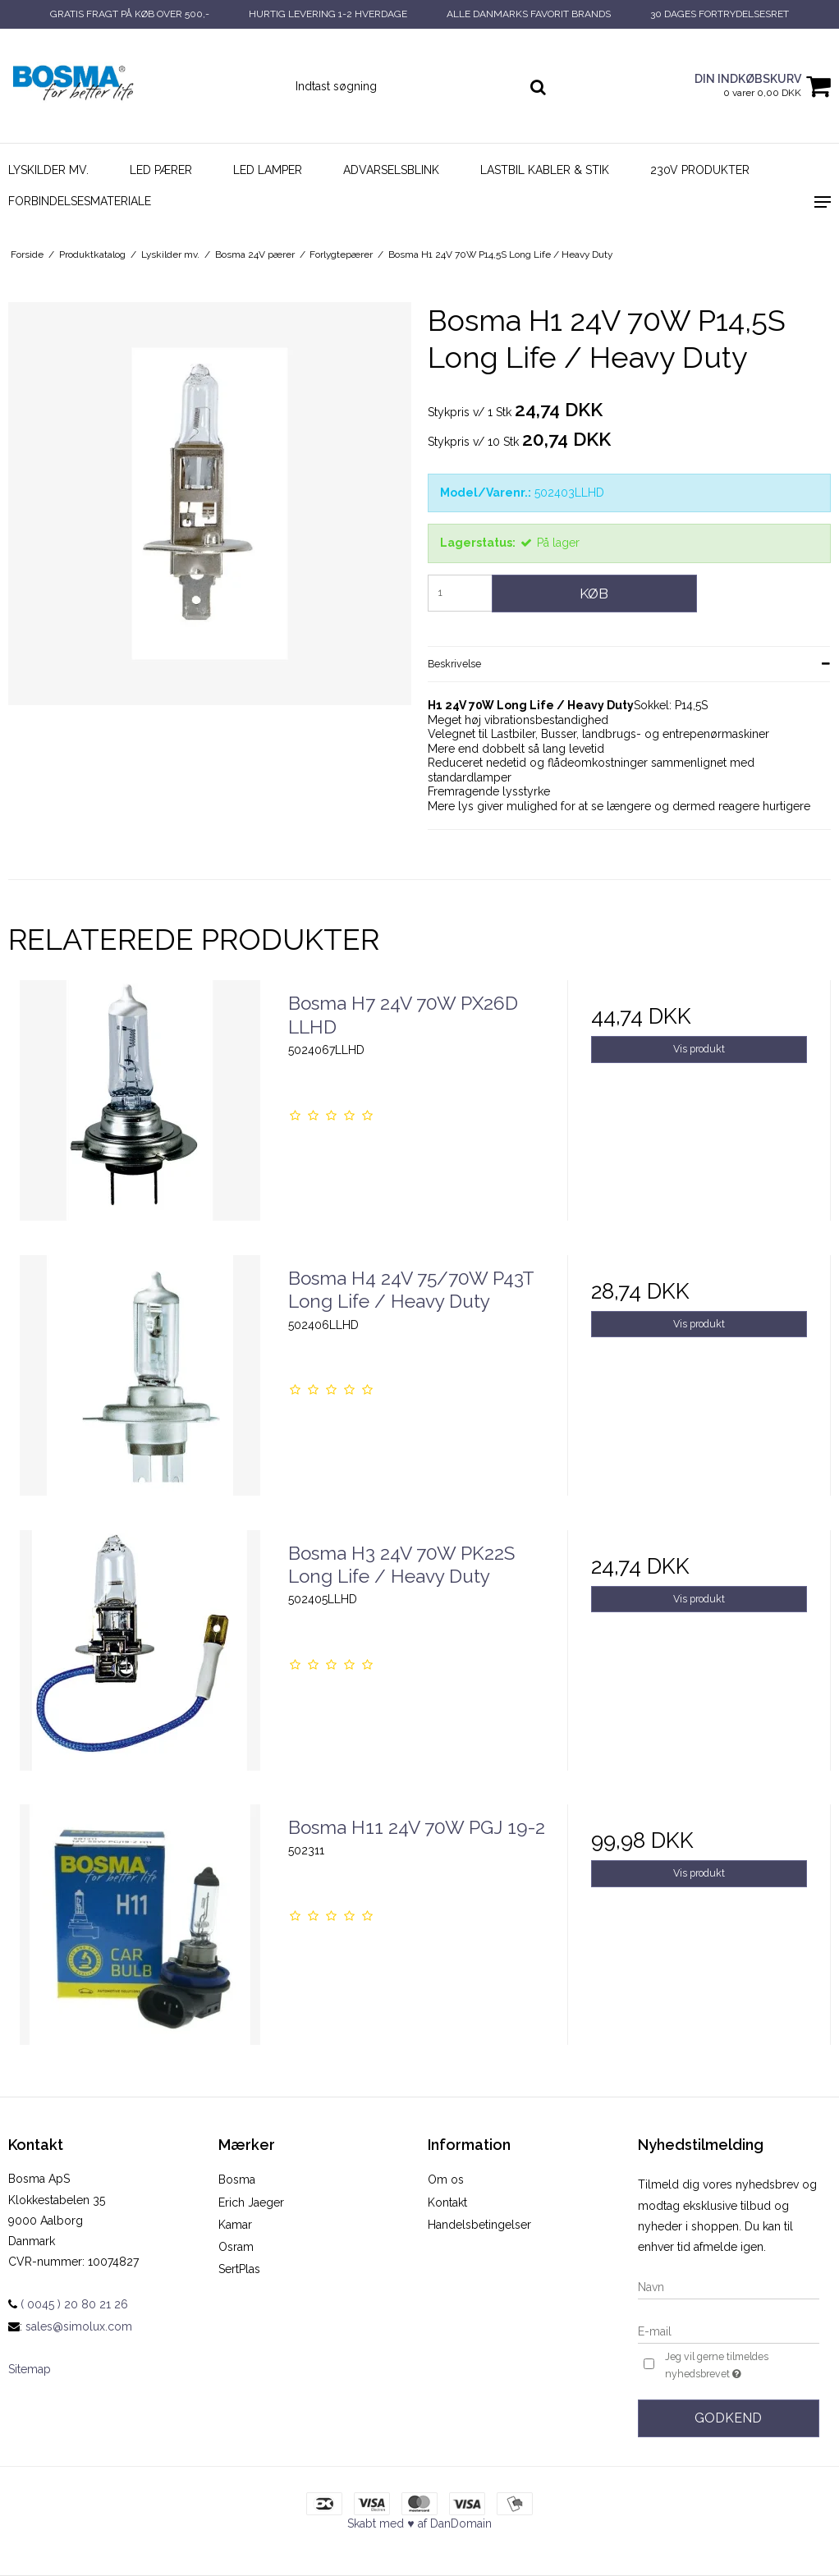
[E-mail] (729, 2330)
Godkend (728, 2418)
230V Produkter (700, 169)
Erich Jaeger (251, 2202)
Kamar (235, 2224)
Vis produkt (699, 1049)
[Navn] (729, 2286)
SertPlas (239, 2269)
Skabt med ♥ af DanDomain (419, 2523)
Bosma (236, 2179)
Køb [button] (594, 593)
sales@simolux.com (78, 2326)
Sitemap (29, 2369)
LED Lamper (267, 169)
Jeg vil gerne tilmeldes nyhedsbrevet (740, 2365)
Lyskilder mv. (48, 169)
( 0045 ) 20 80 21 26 (68, 2304)
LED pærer (161, 169)
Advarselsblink (391, 169)
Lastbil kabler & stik (544, 169)
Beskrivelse (454, 664)
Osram (236, 2246)
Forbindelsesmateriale (79, 201)
